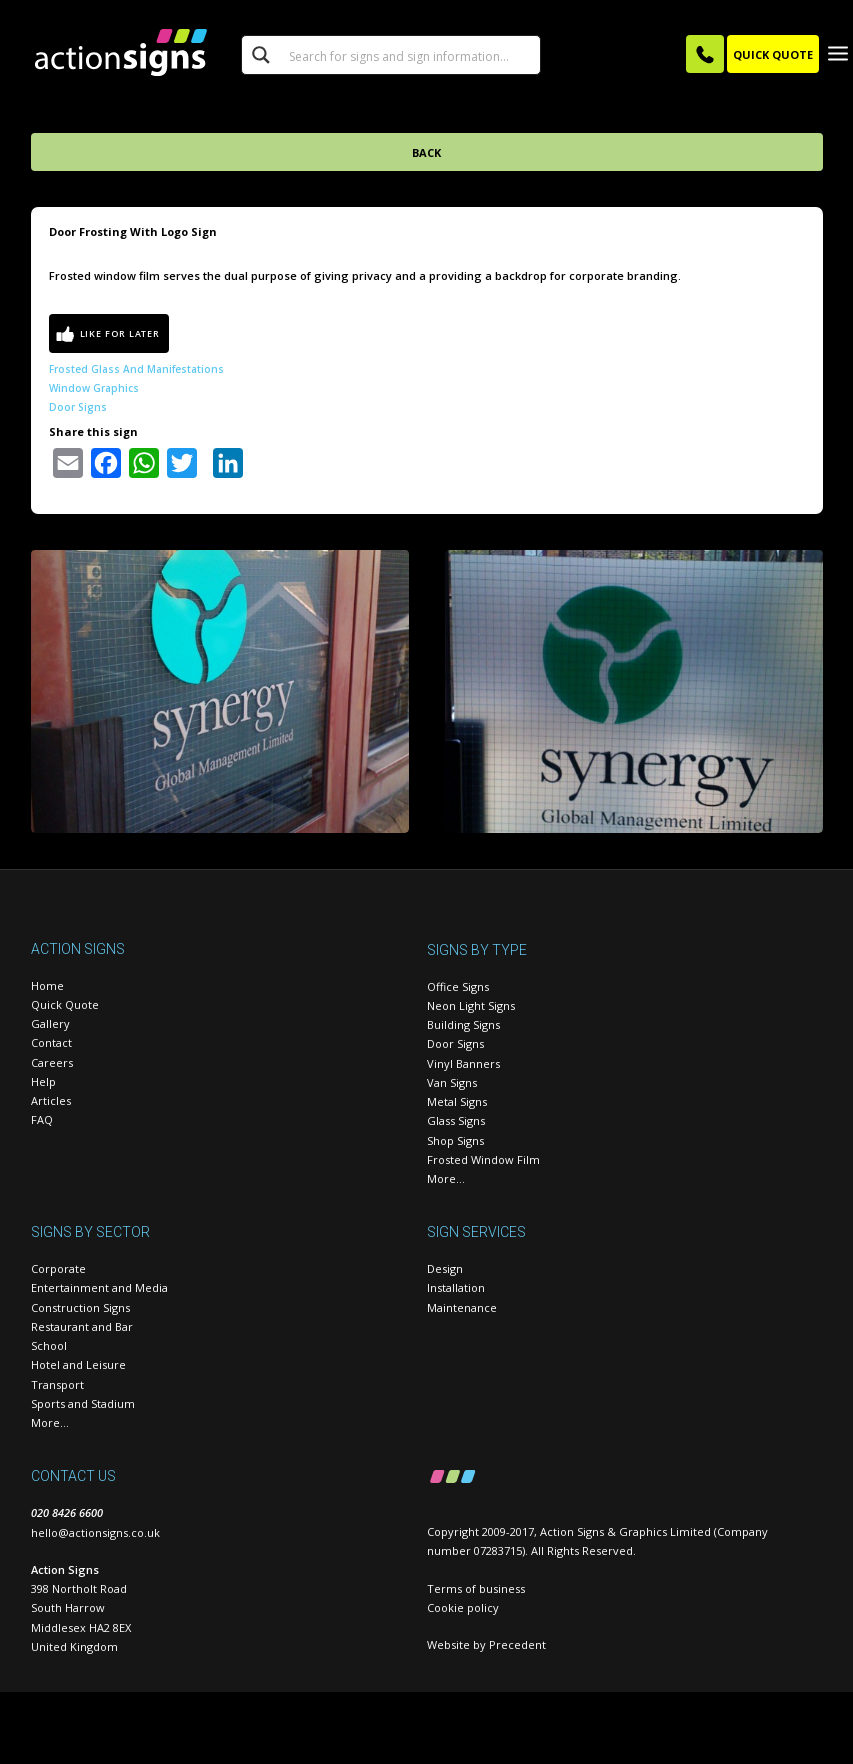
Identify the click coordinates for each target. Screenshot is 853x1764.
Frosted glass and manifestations (136, 369)
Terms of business (476, 1588)
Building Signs (463, 1024)
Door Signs (78, 407)
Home (47, 985)
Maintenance (462, 1307)
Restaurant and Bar (82, 1326)
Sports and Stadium (83, 1403)
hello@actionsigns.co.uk (95, 1532)
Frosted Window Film (483, 1159)
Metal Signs (457, 1101)
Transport (57, 1384)
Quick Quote (65, 1004)
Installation (456, 1287)
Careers (52, 1062)
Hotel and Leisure (78, 1364)
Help (43, 1081)
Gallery (50, 1023)
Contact (51, 1042)
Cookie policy (463, 1607)
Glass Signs (456, 1120)
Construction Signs (80, 1307)
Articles (51, 1100)
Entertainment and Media (99, 1287)
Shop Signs (455, 1140)
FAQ (42, 1119)
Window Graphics (94, 388)
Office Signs (458, 986)
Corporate (58, 1268)
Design (445, 1268)
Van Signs (452, 1082)
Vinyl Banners (463, 1063)
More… (446, 1178)
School (49, 1345)
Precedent (517, 1644)
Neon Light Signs (471, 1005)
